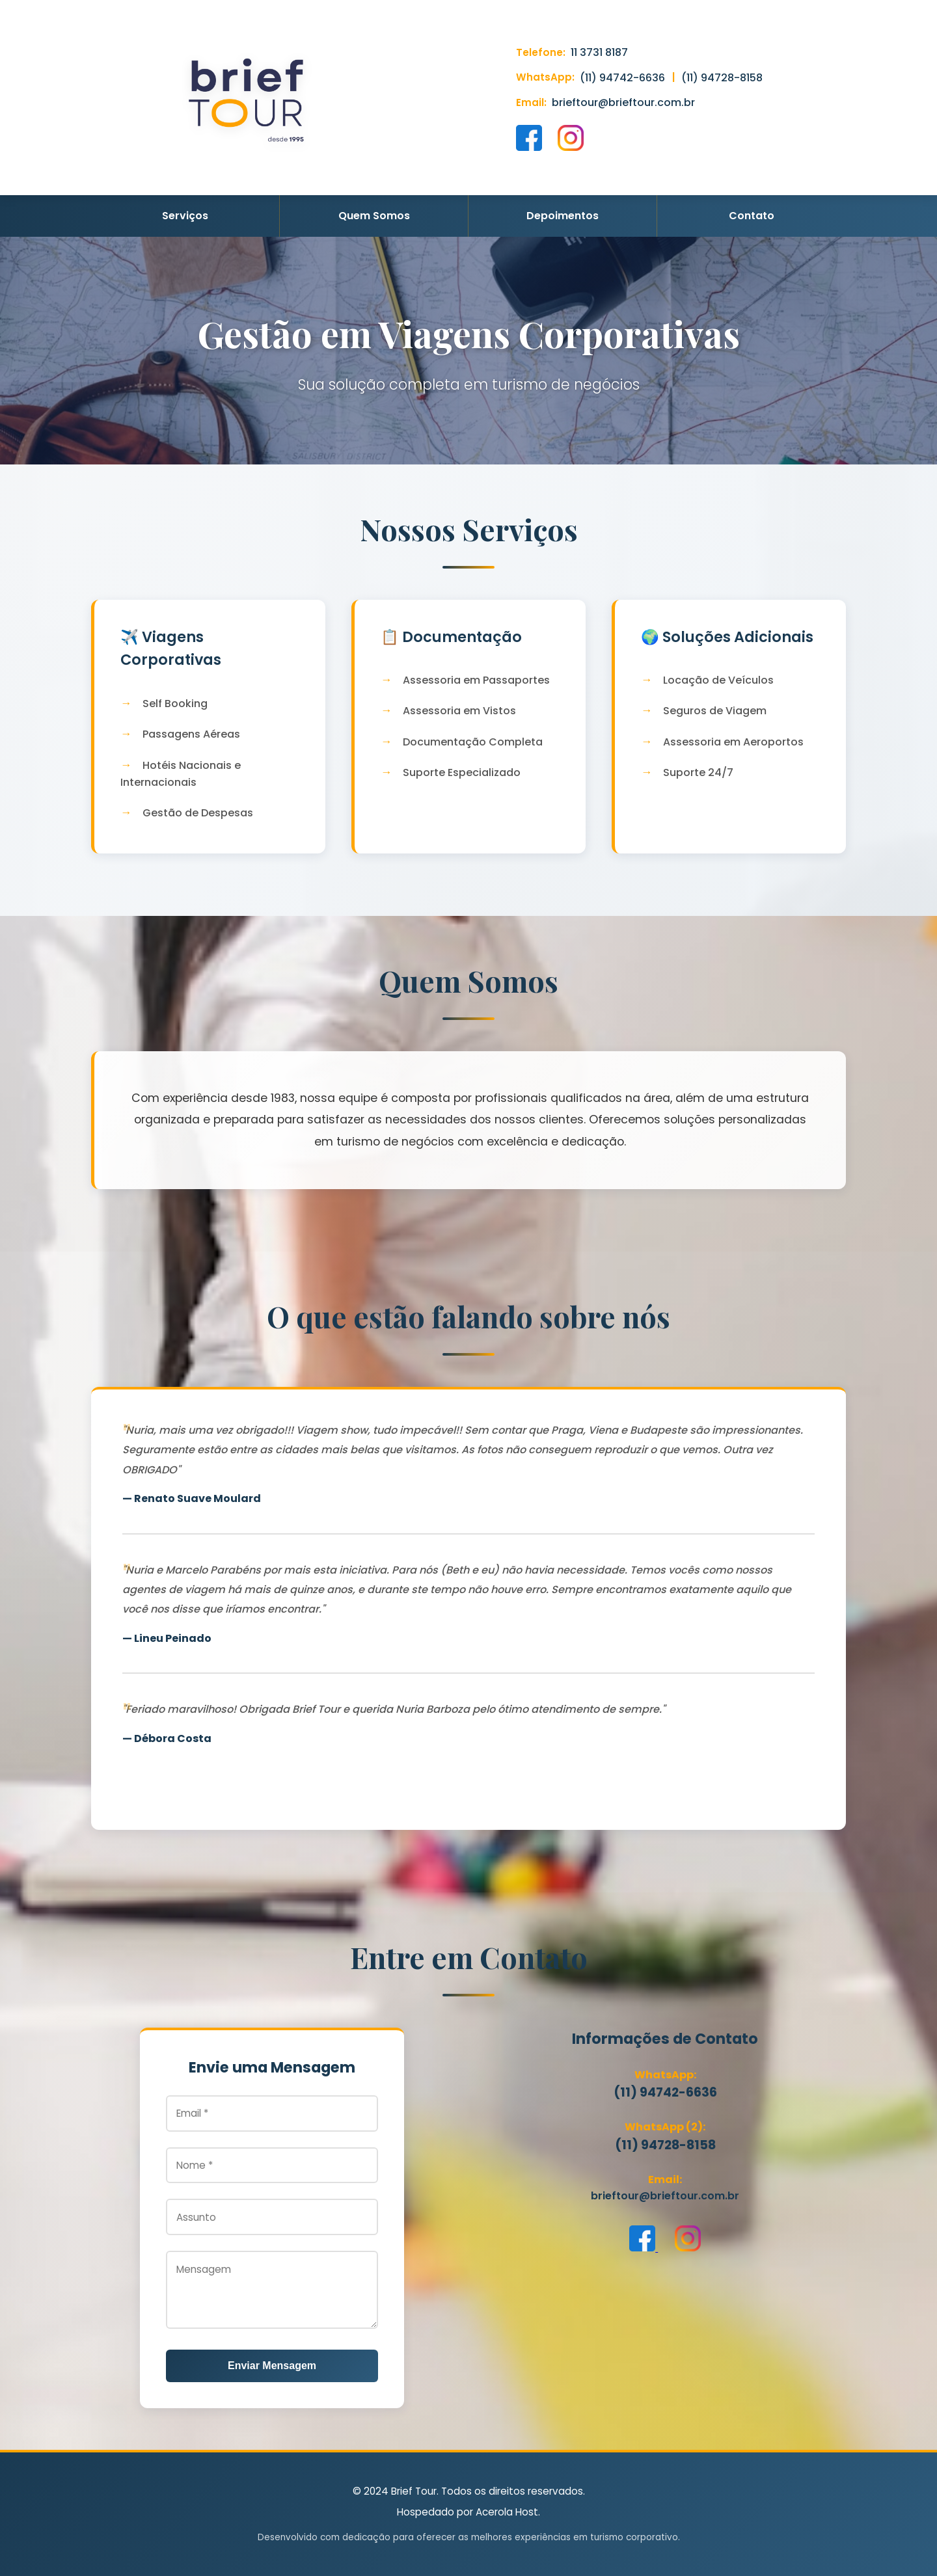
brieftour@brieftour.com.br (623, 102)
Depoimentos (562, 215)
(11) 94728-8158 (722, 77)
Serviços (185, 215)
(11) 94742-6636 (622, 77)
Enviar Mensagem (272, 2365)
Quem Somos (374, 215)
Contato (751, 215)
